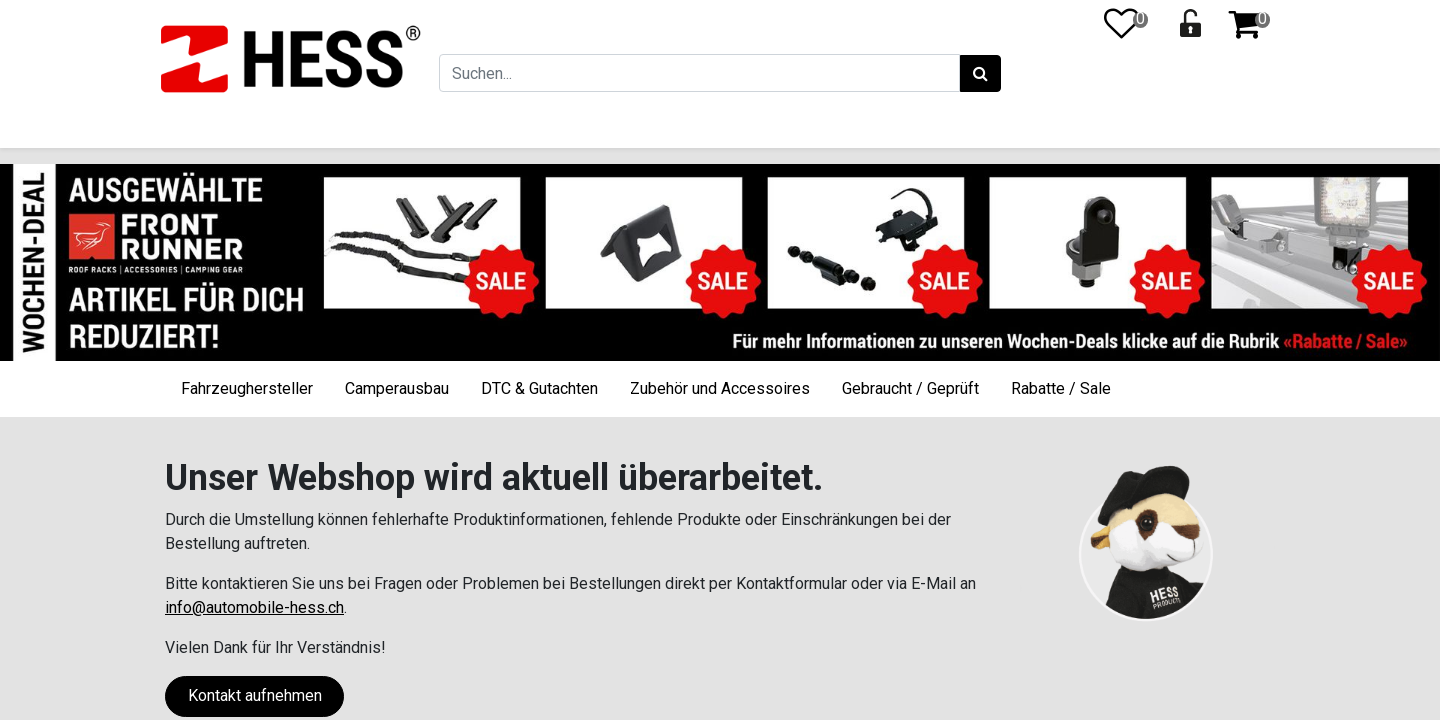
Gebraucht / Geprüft (910, 388)
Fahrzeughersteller (247, 388)
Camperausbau (397, 388)
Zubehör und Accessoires (720, 388)
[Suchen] (977, 74)
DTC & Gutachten (539, 388)
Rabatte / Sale (1061, 388)
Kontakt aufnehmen (255, 695)
